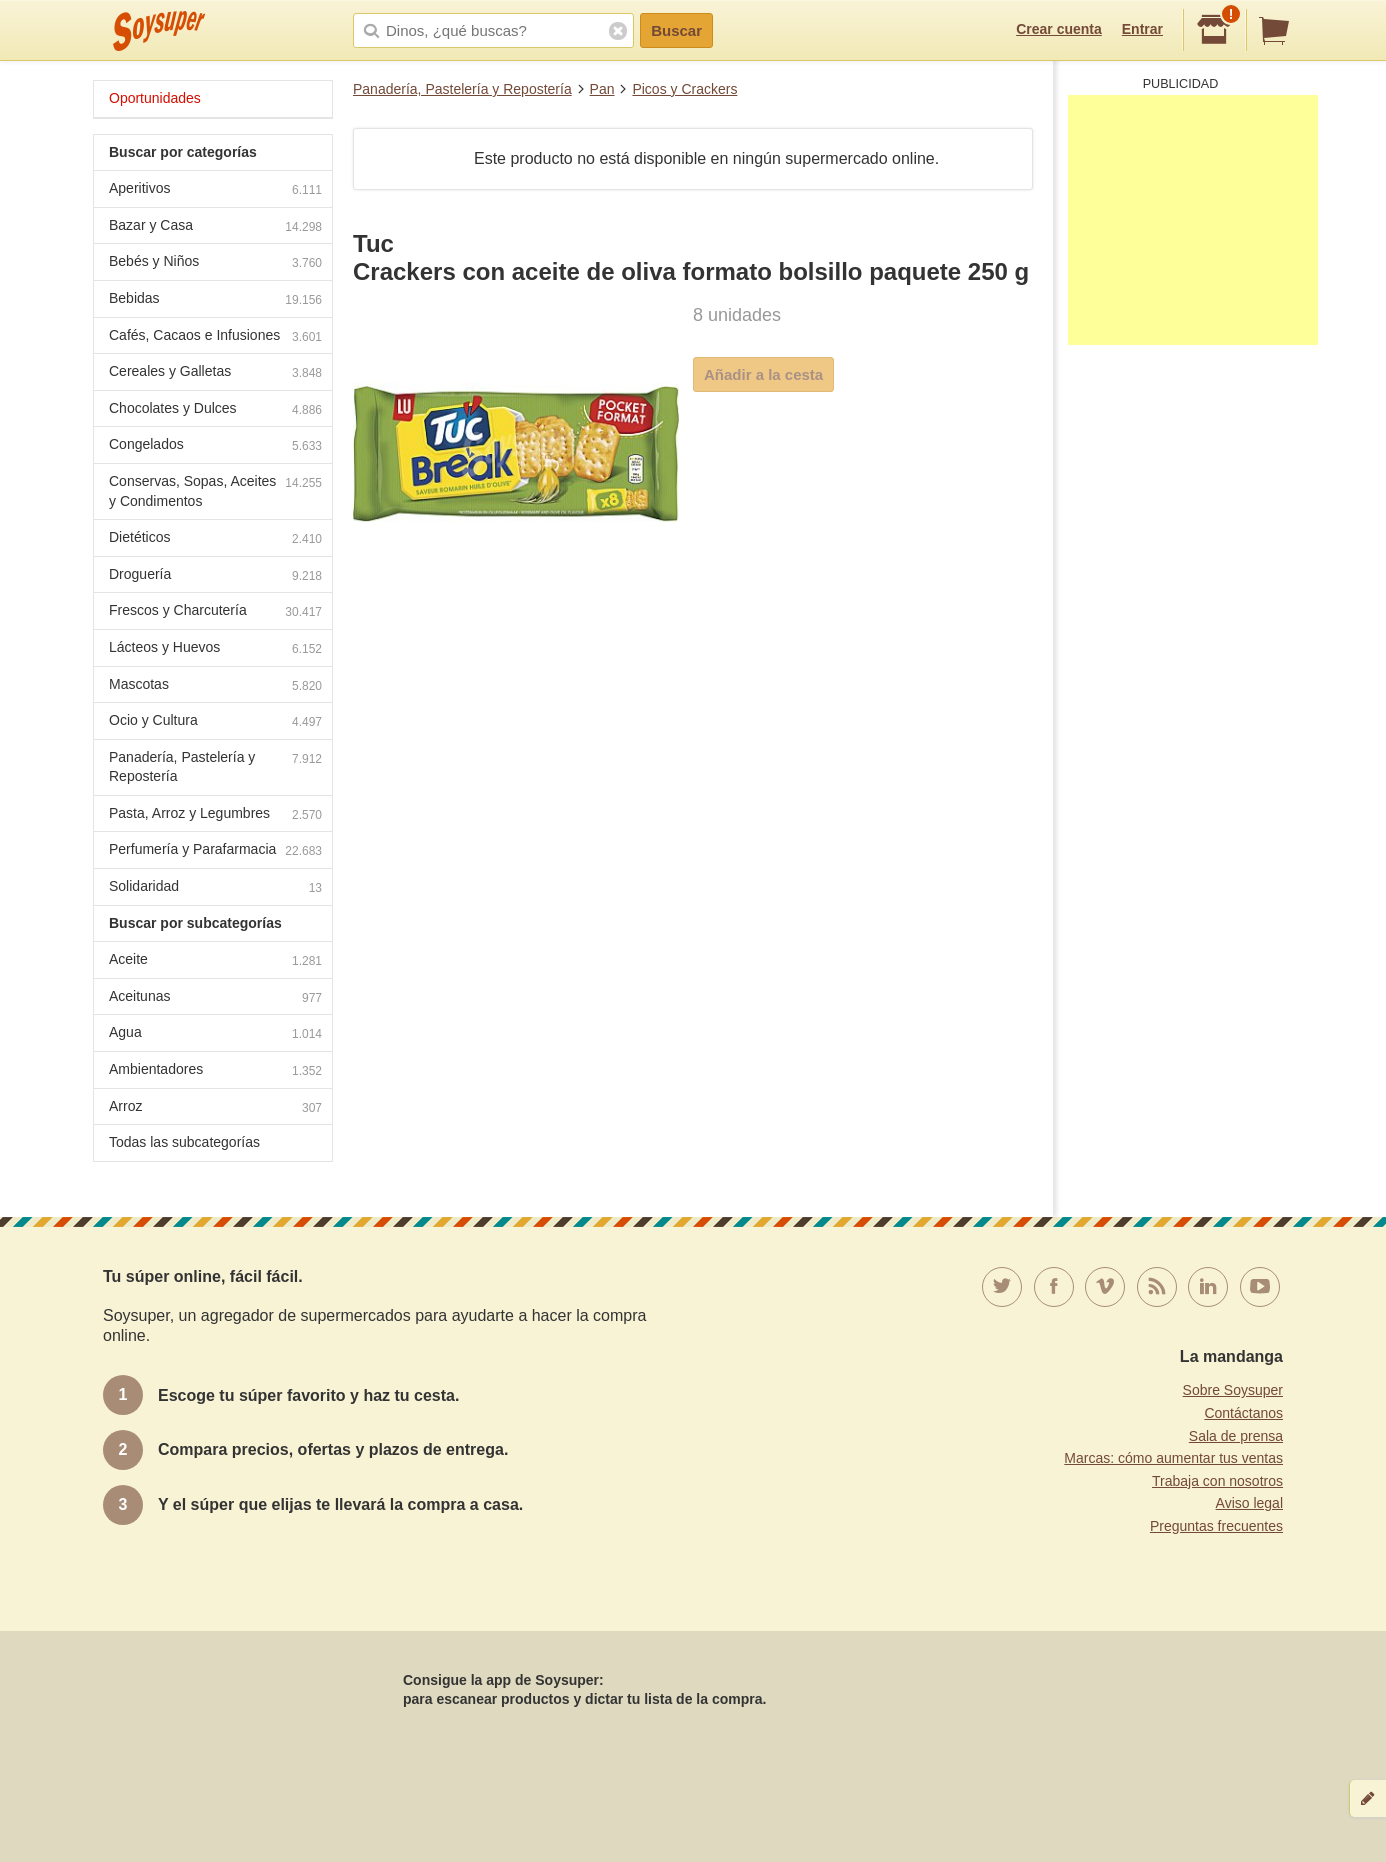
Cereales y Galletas (215, 373)
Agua (215, 1034)
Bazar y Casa (215, 227)
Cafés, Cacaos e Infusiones (215, 337)
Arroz (215, 1108)
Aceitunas (215, 998)
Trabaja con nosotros (1217, 1481)
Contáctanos (1243, 1413)
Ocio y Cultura (215, 722)
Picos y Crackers (684, 89)
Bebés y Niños (215, 263)
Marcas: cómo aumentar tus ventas (1173, 1458)
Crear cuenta (1059, 29)
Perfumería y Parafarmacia (215, 851)
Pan (602, 89)
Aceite (215, 961)
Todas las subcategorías (184, 1142)
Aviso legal (1249, 1503)
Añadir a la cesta (763, 374)
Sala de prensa (1236, 1436)
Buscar (676, 30)
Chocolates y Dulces (215, 410)
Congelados (215, 446)
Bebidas (215, 300)
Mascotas (215, 686)
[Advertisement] (1193, 220)
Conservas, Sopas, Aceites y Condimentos (215, 491)
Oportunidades (155, 98)
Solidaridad (215, 888)
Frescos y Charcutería (215, 612)
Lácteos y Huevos (215, 649)
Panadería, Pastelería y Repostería (462, 89)
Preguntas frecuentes (1216, 1526)
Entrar (1142, 29)
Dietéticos (215, 539)
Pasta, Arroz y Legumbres (215, 815)
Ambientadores (215, 1071)
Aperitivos (215, 190)
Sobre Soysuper (1233, 1390)
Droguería (215, 576)
